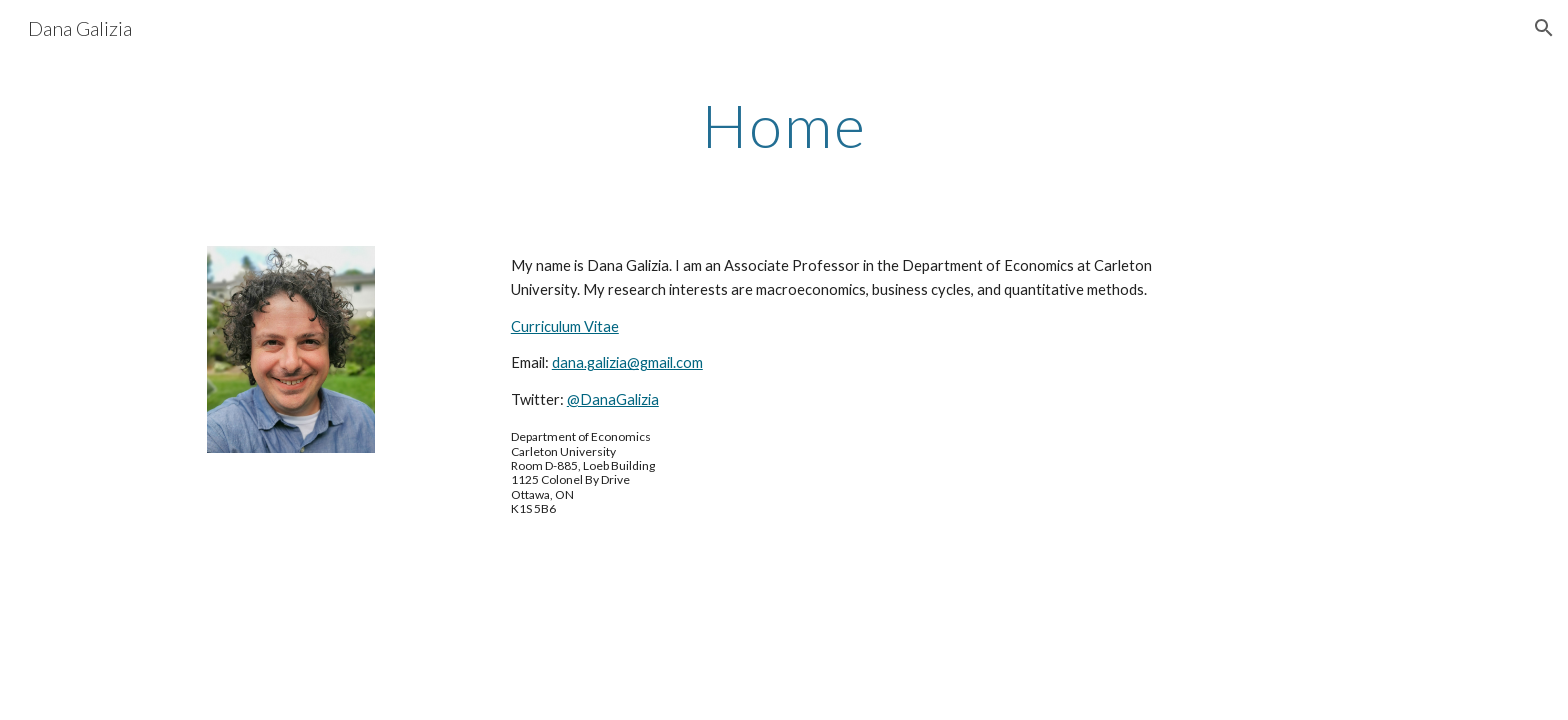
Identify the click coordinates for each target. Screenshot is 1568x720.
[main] (784, 125)
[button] (1544, 28)
